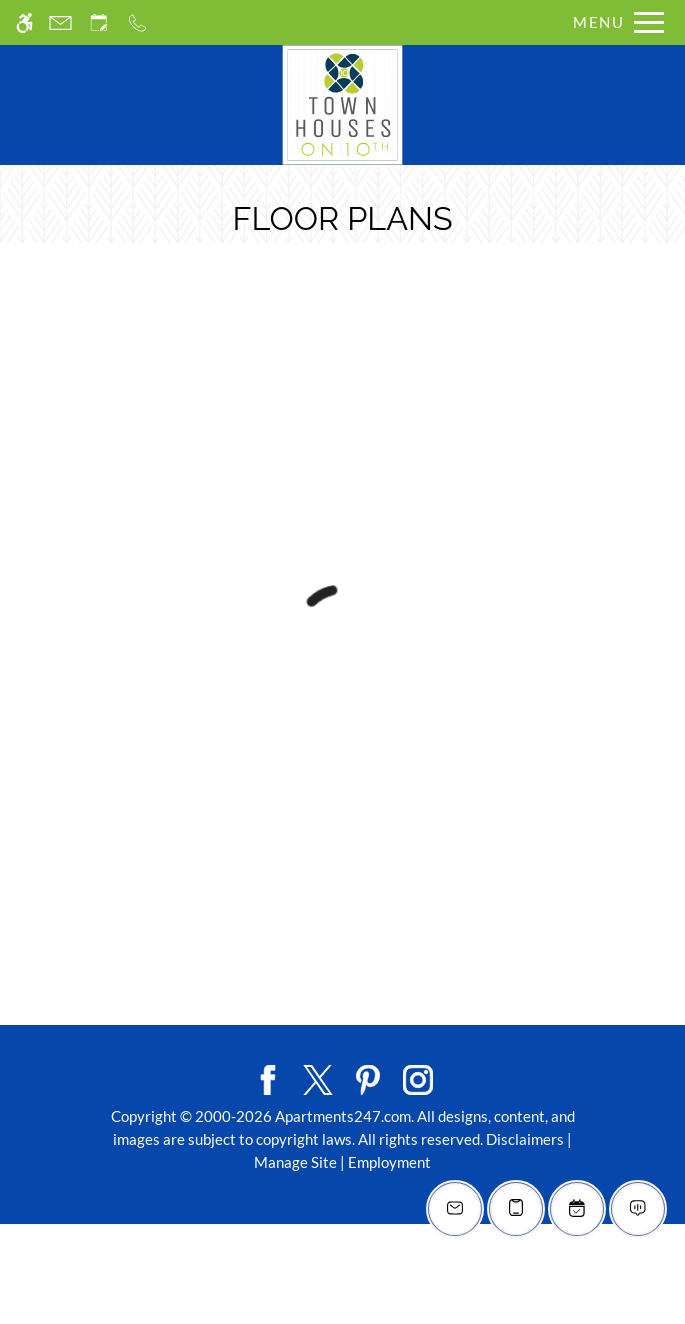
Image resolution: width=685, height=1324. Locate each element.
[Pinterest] (368, 1078)
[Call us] (137, 22)
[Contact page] (60, 22)
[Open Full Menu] (613, 22)
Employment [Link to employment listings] (389, 1162)
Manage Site (295, 1162)
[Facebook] (268, 1078)
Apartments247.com (343, 1116)
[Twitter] (318, 1078)
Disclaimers (525, 1139)
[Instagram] (418, 1078)
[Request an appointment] (99, 22)
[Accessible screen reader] (24, 22)
